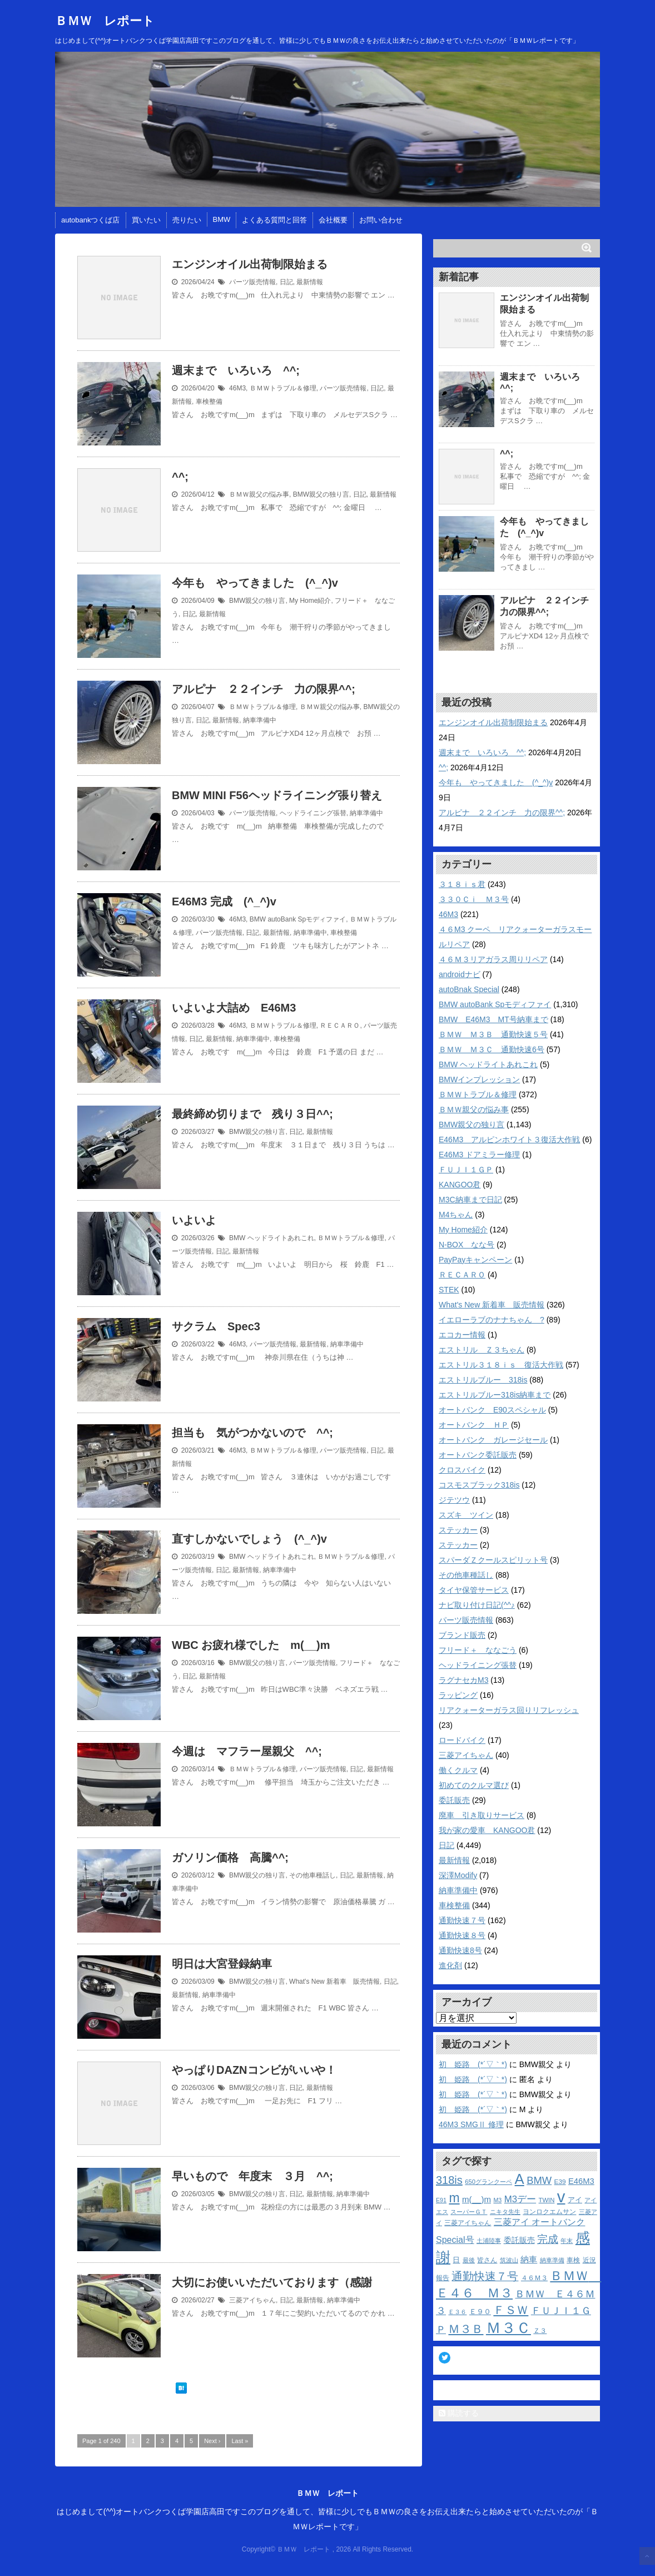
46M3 (237, 388)
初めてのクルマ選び (474, 1785)
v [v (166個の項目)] (561, 2196)
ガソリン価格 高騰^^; (230, 1857)
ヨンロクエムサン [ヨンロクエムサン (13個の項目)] (549, 2212)
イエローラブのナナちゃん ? (491, 1319)
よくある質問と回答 (274, 220)
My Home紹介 (310, 601)
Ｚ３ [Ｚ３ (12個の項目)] (540, 2330)
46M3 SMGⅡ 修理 (471, 2124)
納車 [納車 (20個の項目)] (528, 2259)
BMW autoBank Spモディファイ (298, 919)
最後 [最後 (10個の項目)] (469, 2260)
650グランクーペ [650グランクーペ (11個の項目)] (488, 2181)
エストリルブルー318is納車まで (494, 1394)
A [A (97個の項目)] (519, 2179)
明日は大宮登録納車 (227, 1964)
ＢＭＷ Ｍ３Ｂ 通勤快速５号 (493, 1034)
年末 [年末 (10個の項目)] (566, 2240)
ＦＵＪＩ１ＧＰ (466, 1169)
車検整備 (209, 401)
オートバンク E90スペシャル (492, 1409)
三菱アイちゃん (252, 2300)
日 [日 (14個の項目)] (456, 2260)
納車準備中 (259, 720)
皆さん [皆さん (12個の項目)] (487, 2259)
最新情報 (309, 282)
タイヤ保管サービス (474, 1590)
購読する (459, 2413)
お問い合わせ (381, 220)
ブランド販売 (462, 1635)
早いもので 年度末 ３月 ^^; (252, 2176)
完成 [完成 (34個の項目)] (547, 2239)
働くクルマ (458, 1770)
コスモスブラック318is (479, 1484)
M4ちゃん (456, 1214)
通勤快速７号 (462, 1920)
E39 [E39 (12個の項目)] (560, 2181)
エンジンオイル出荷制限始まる (250, 264)
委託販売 (454, 1800)
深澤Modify (458, 1875)
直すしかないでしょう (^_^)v (249, 1539)
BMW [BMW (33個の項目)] (539, 2180)
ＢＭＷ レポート (105, 21)
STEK (449, 1289)
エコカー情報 (462, 1334)
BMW (222, 219)
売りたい (186, 220)
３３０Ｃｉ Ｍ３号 (474, 899)
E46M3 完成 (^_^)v (224, 901)
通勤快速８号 (462, 1935)
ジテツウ (454, 1499)
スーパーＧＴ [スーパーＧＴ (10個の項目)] (468, 2211)
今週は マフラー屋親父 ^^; (247, 1751)
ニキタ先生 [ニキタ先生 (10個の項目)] (505, 2211)
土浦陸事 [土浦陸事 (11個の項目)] (489, 2240)
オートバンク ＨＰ (474, 1424)
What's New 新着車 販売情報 (334, 1981)
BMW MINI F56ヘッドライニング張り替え (277, 795)
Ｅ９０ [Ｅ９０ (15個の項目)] (480, 2311)
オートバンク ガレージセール (493, 1439)
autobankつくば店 (90, 220)
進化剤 (450, 1965)
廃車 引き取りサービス (481, 1815)
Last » (239, 2441)
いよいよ (194, 1220)
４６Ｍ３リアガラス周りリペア (493, 959)
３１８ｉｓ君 (462, 884)
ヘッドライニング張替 (313, 813)
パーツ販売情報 (252, 282)
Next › (212, 2441)
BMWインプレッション (479, 1079)
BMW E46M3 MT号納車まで (493, 1019)
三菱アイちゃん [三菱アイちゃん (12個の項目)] (467, 2222)
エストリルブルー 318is (483, 1379)
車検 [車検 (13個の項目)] (573, 2260)
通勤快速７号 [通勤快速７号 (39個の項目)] (484, 2276)
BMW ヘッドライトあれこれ (271, 1238)
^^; (180, 476)
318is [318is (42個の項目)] (449, 2180)
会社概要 (333, 220)
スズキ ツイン (466, 1514)
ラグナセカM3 (463, 1680)
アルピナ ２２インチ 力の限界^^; (263, 689)
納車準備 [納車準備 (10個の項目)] (552, 2260)
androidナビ (459, 974)
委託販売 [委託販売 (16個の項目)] (519, 2240)
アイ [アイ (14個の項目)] (575, 2200)
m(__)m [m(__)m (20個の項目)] (476, 2199)
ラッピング (458, 1695)
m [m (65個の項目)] (454, 2198)
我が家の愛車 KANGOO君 (487, 1830)
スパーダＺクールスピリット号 (493, 1559)
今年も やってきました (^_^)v (255, 583)
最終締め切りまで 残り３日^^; (252, 1114)
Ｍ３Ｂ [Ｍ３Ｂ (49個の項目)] (465, 2328)
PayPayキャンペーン (475, 1259)
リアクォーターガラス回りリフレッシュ (509, 1710)
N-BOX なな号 (466, 1244)
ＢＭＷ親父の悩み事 (259, 494)
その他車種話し (312, 1875)
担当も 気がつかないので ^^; (252, 1432)
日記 (286, 282)
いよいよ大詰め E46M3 (234, 1008)
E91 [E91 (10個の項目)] (441, 2200)
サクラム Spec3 (216, 1326)
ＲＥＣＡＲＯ (340, 1025)
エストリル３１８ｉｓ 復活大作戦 (501, 1364)
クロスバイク (462, 1469)
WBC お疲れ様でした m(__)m (251, 1645)
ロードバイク (462, 1740)
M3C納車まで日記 (470, 1199)
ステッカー (458, 1529)
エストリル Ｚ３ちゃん (481, 1349)
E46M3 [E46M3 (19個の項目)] (581, 2181)
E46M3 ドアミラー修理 (479, 1154)
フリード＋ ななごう (478, 1650)
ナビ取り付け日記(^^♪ (477, 1605)
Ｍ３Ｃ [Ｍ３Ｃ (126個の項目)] (508, 2327)
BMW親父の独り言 (321, 494)
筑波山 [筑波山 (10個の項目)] (509, 2260)
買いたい (146, 220)
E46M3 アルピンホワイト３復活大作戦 (509, 1139)
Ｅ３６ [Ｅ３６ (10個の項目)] (457, 2312)
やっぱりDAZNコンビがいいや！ (254, 2070)
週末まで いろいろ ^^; (236, 370)
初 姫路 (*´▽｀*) (473, 2064)
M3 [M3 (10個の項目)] (497, 2200)
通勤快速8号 (460, 1950)
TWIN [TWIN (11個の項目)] (547, 2200)
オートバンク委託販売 (478, 1454)
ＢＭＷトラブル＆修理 (283, 388)
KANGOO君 (459, 1184)
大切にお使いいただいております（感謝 (272, 2282)
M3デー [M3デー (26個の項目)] (520, 2199)
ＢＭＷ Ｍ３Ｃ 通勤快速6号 (491, 1049)
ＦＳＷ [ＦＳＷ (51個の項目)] (510, 2310)
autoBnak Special (469, 989)
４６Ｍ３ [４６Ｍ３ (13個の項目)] (534, 2278)
